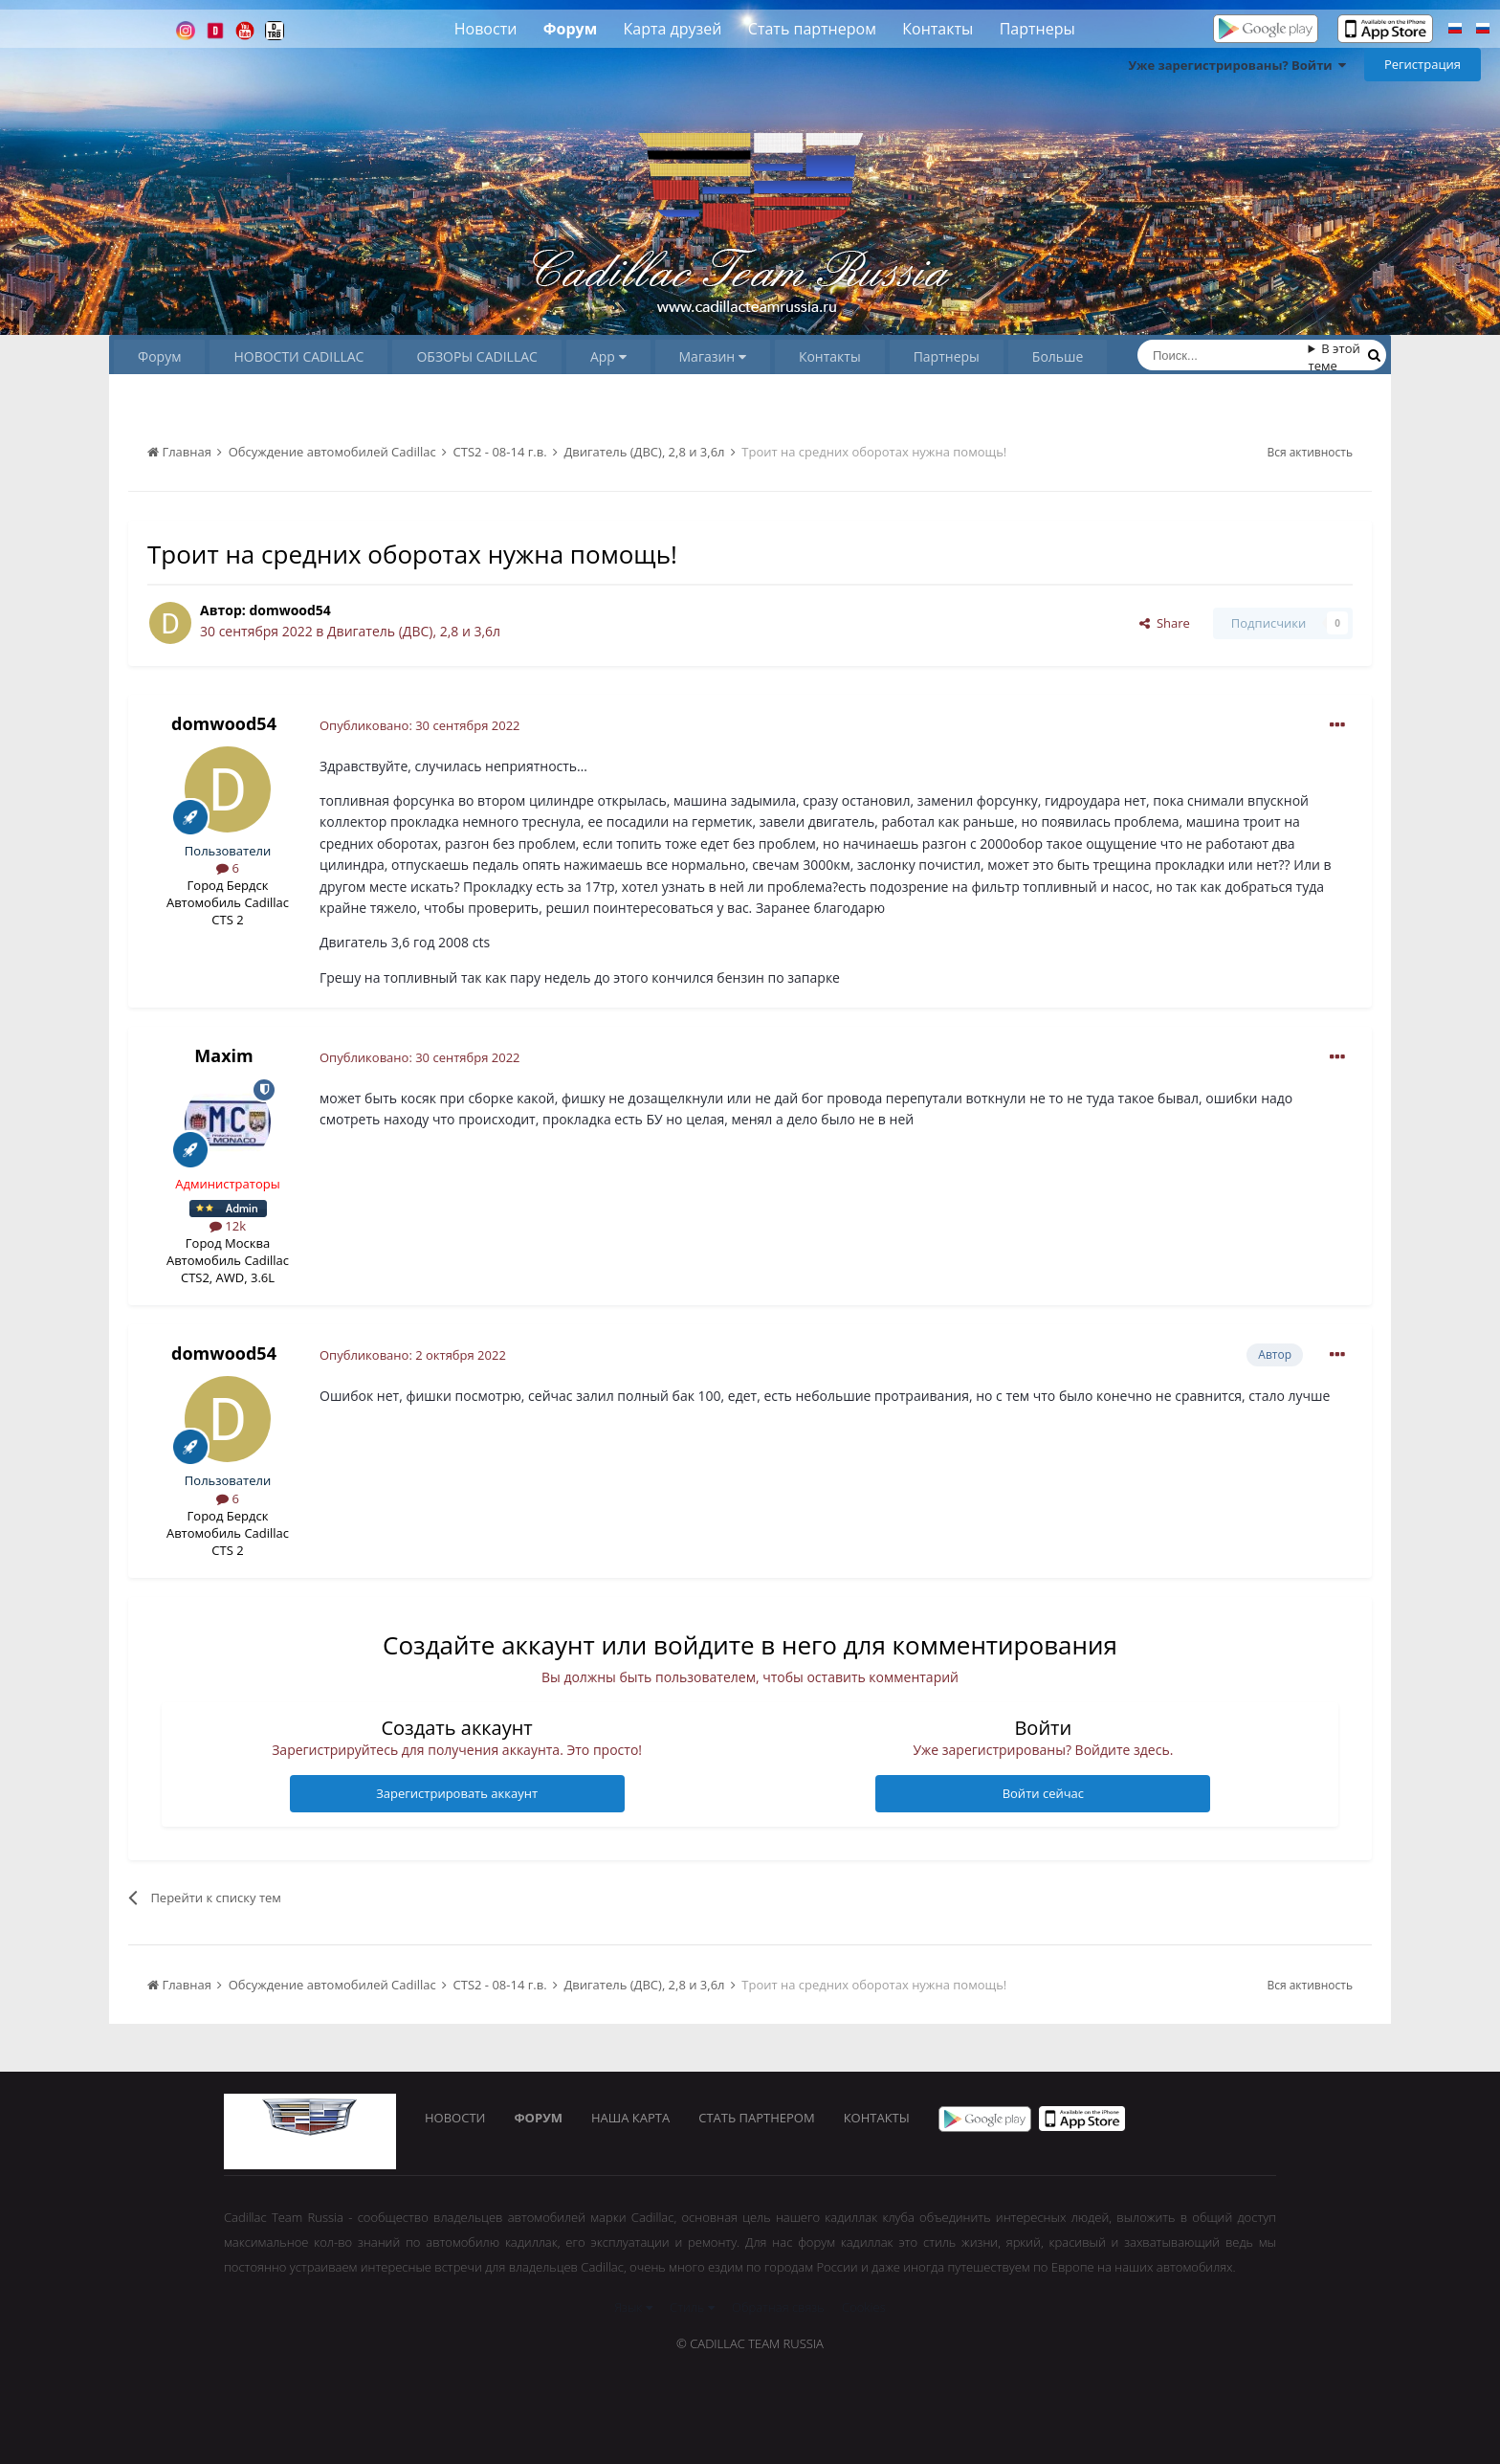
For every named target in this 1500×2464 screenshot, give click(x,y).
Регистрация (1422, 64)
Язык (632, 2307)
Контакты (937, 28)
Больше (1058, 356)
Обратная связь (778, 2307)
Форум (570, 28)
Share (1164, 623)
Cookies (864, 2307)
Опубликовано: (420, 725)
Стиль (692, 2307)
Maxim (223, 1055)
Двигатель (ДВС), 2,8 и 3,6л (413, 631)
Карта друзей (673, 28)
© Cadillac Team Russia (750, 2343)
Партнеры (1037, 28)
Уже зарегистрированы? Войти (1237, 65)
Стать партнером (812, 28)
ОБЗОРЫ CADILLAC (476, 356)
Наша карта (630, 2117)
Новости (486, 28)
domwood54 (289, 610)
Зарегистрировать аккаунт (457, 1793)
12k (228, 1225)
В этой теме (1334, 357)
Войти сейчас (1043, 1793)
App (608, 356)
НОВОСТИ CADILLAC (298, 356)
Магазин (712, 356)
